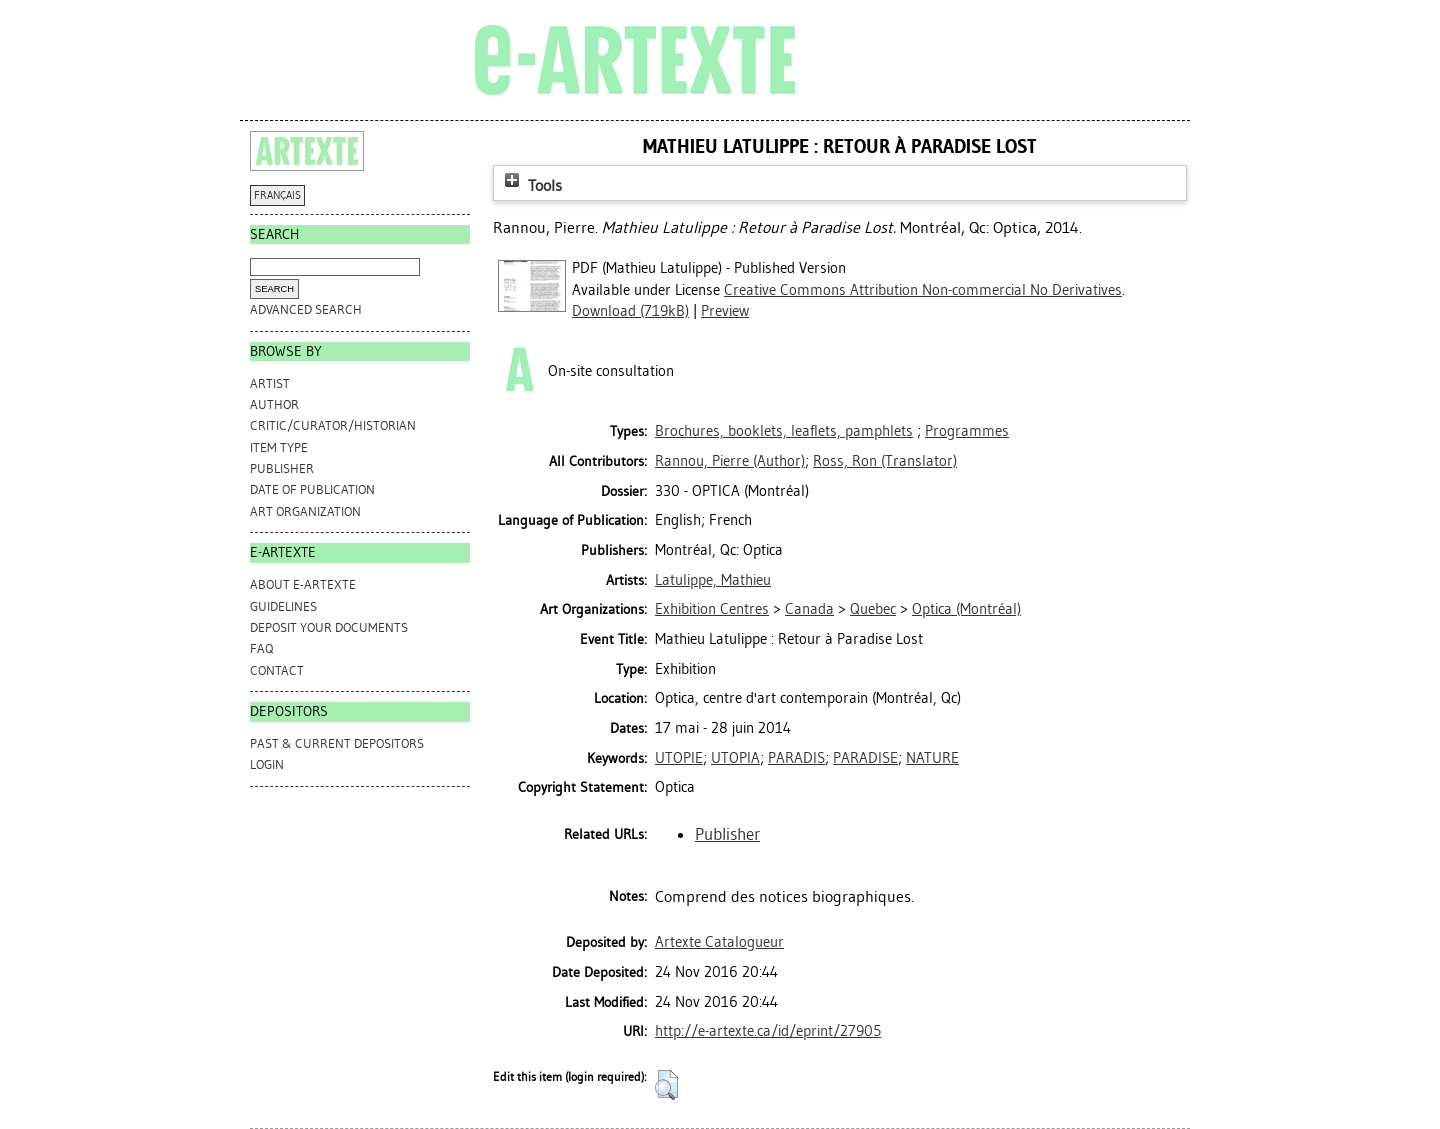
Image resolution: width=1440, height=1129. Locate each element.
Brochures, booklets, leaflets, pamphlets (784, 431)
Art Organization (305, 511)
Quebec (873, 609)
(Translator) (885, 461)
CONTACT (277, 670)
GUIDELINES (283, 606)
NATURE (932, 758)
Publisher (282, 468)
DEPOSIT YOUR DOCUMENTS (329, 627)
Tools (531, 185)
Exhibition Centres (712, 609)
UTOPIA (735, 758)
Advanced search (306, 309)
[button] (666, 1085)
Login (267, 764)
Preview (725, 311)
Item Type (279, 447)
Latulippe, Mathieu (713, 580)
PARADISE (865, 758)
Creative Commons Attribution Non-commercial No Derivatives (923, 290)
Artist (270, 383)
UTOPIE (679, 758)
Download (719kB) (630, 311)
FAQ (261, 648)
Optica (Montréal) (966, 609)
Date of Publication (312, 489)
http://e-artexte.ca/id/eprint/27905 (768, 1031)
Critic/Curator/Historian (333, 425)
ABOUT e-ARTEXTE (303, 584)
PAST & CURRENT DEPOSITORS (337, 743)
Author (274, 404)
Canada (809, 609)
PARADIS (796, 758)
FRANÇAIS (277, 195)
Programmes (967, 431)
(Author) (730, 461)
